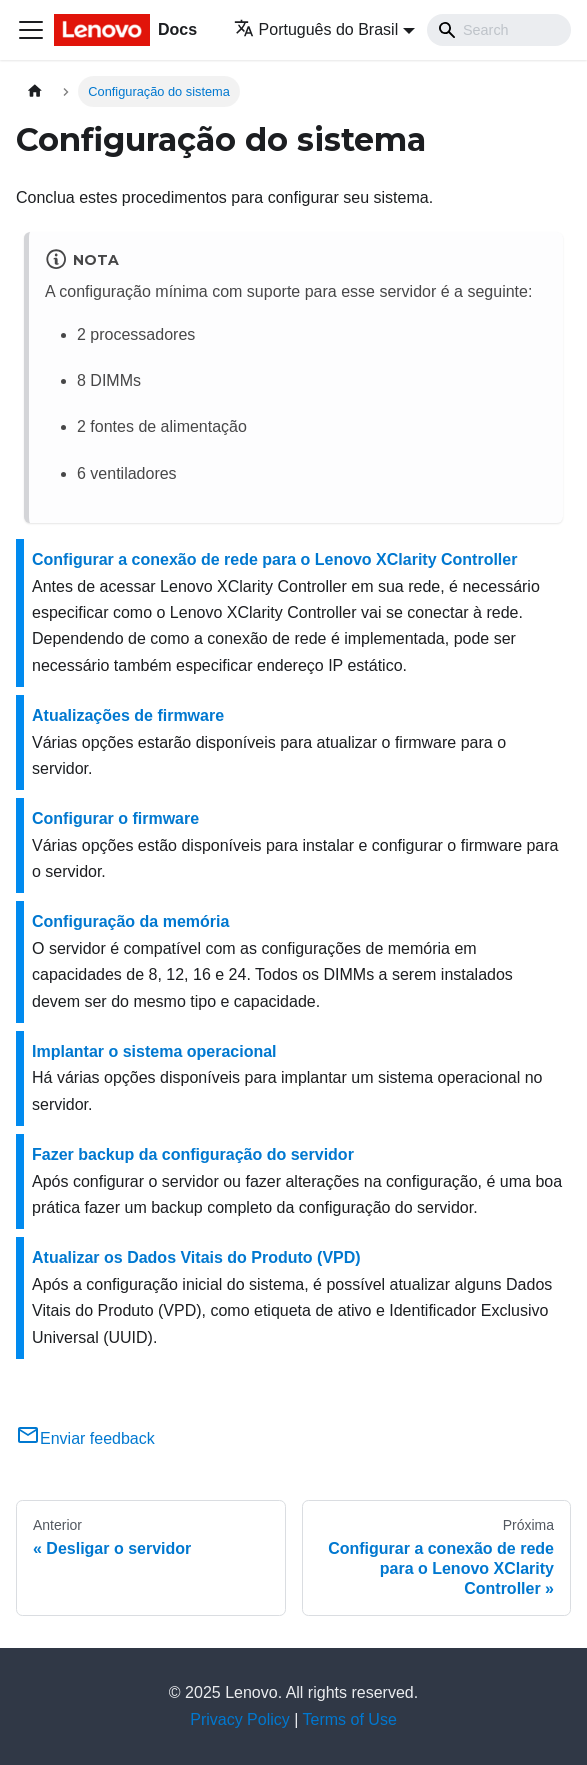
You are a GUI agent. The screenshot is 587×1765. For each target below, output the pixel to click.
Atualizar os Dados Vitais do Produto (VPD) (196, 1257)
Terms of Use (350, 1719)
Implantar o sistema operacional (154, 1051)
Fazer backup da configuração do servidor (193, 1154)
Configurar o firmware (115, 818)
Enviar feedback (85, 1438)
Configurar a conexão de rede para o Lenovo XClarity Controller (274, 559)
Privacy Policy (240, 1719)
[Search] (499, 30)
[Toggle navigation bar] (31, 30)
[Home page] (35, 91)
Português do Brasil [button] (316, 29)
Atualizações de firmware (128, 715)
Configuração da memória (130, 921)
